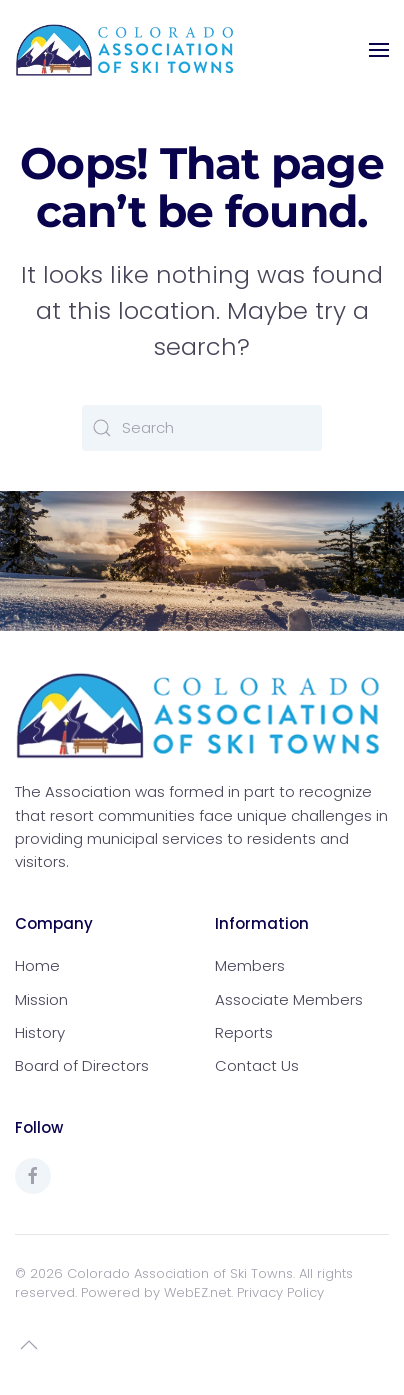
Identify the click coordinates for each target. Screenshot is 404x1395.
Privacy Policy (280, 1292)
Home (37, 965)
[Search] (202, 428)
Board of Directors (82, 1065)
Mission (41, 999)
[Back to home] (125, 50)
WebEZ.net (197, 1292)
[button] (379, 50)
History (40, 1032)
